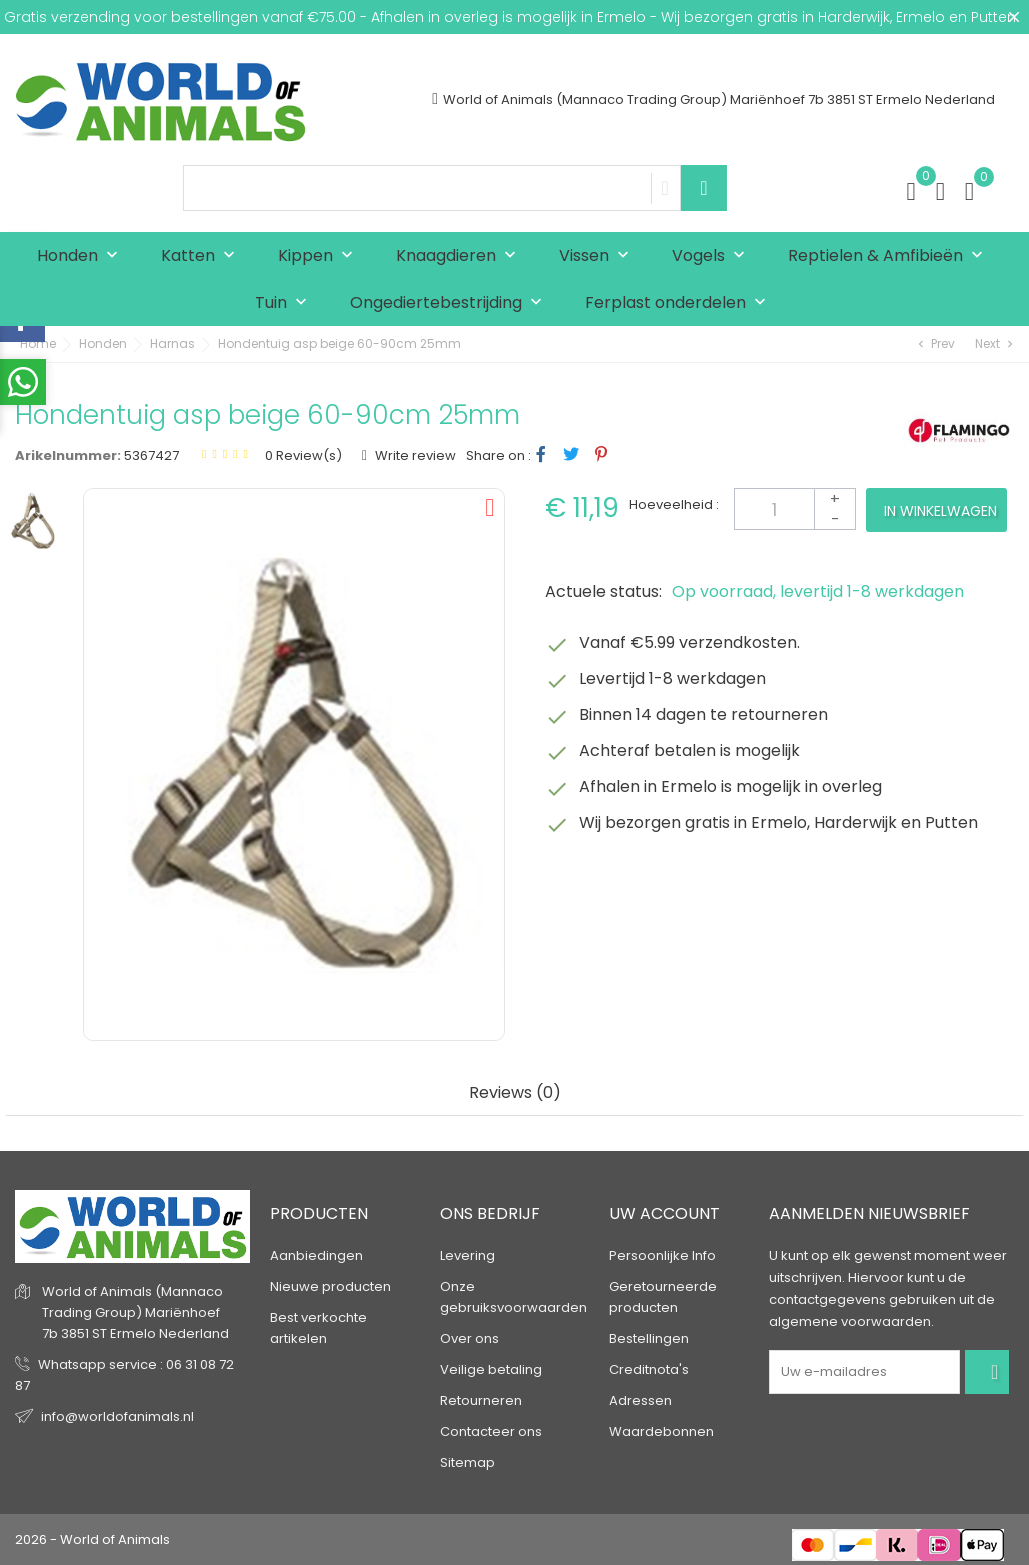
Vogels (713, 256)
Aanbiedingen (316, 1255)
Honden (82, 256)
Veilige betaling (491, 1369)
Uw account (664, 1213)
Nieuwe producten (330, 1286)
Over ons (469, 1338)
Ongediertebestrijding (450, 303)
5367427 (151, 455)
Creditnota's (649, 1369)
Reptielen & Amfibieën (890, 256)
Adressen (640, 1400)
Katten (202, 256)
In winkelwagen (940, 511)
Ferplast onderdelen (680, 303)
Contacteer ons (491, 1431)
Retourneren (481, 1400)
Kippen (320, 256)
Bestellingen (649, 1338)
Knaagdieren (460, 256)
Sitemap (467, 1462)
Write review (414, 455)
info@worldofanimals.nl (117, 1416)
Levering (467, 1255)
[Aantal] (795, 509)
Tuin (285, 303)
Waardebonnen (661, 1431)
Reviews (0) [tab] (515, 1093)
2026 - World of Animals (92, 1539)
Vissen (598, 256)
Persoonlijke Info (662, 1255)
